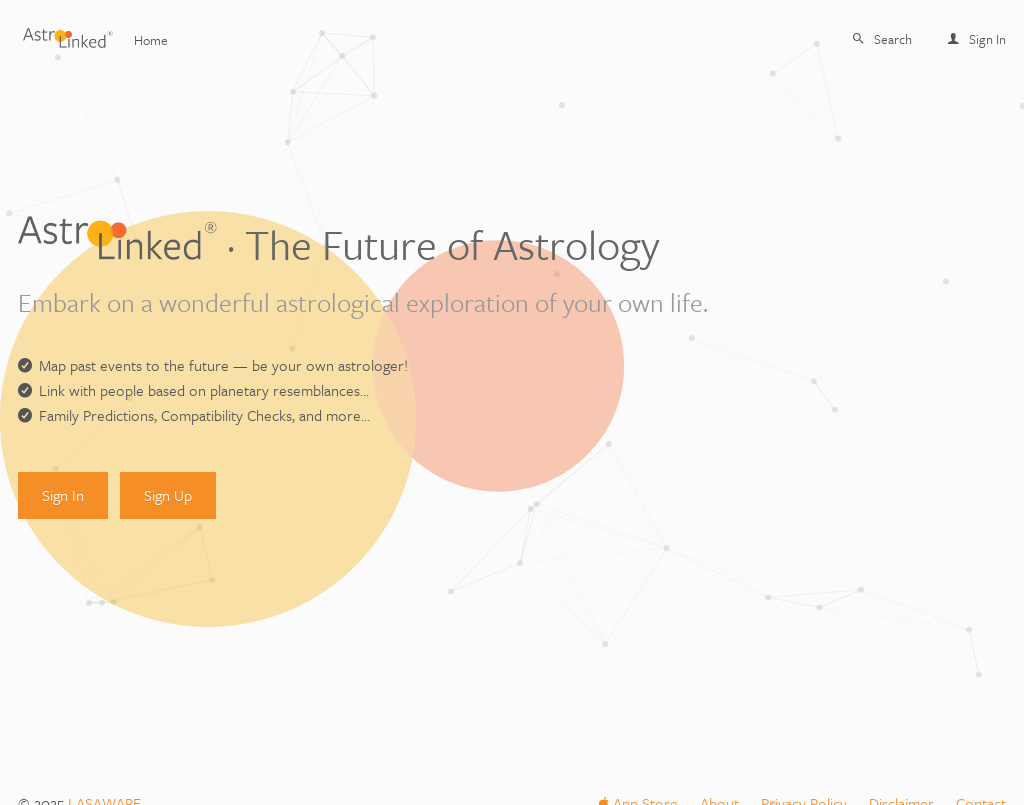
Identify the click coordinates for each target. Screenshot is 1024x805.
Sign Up (168, 495)
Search (882, 39)
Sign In (977, 39)
